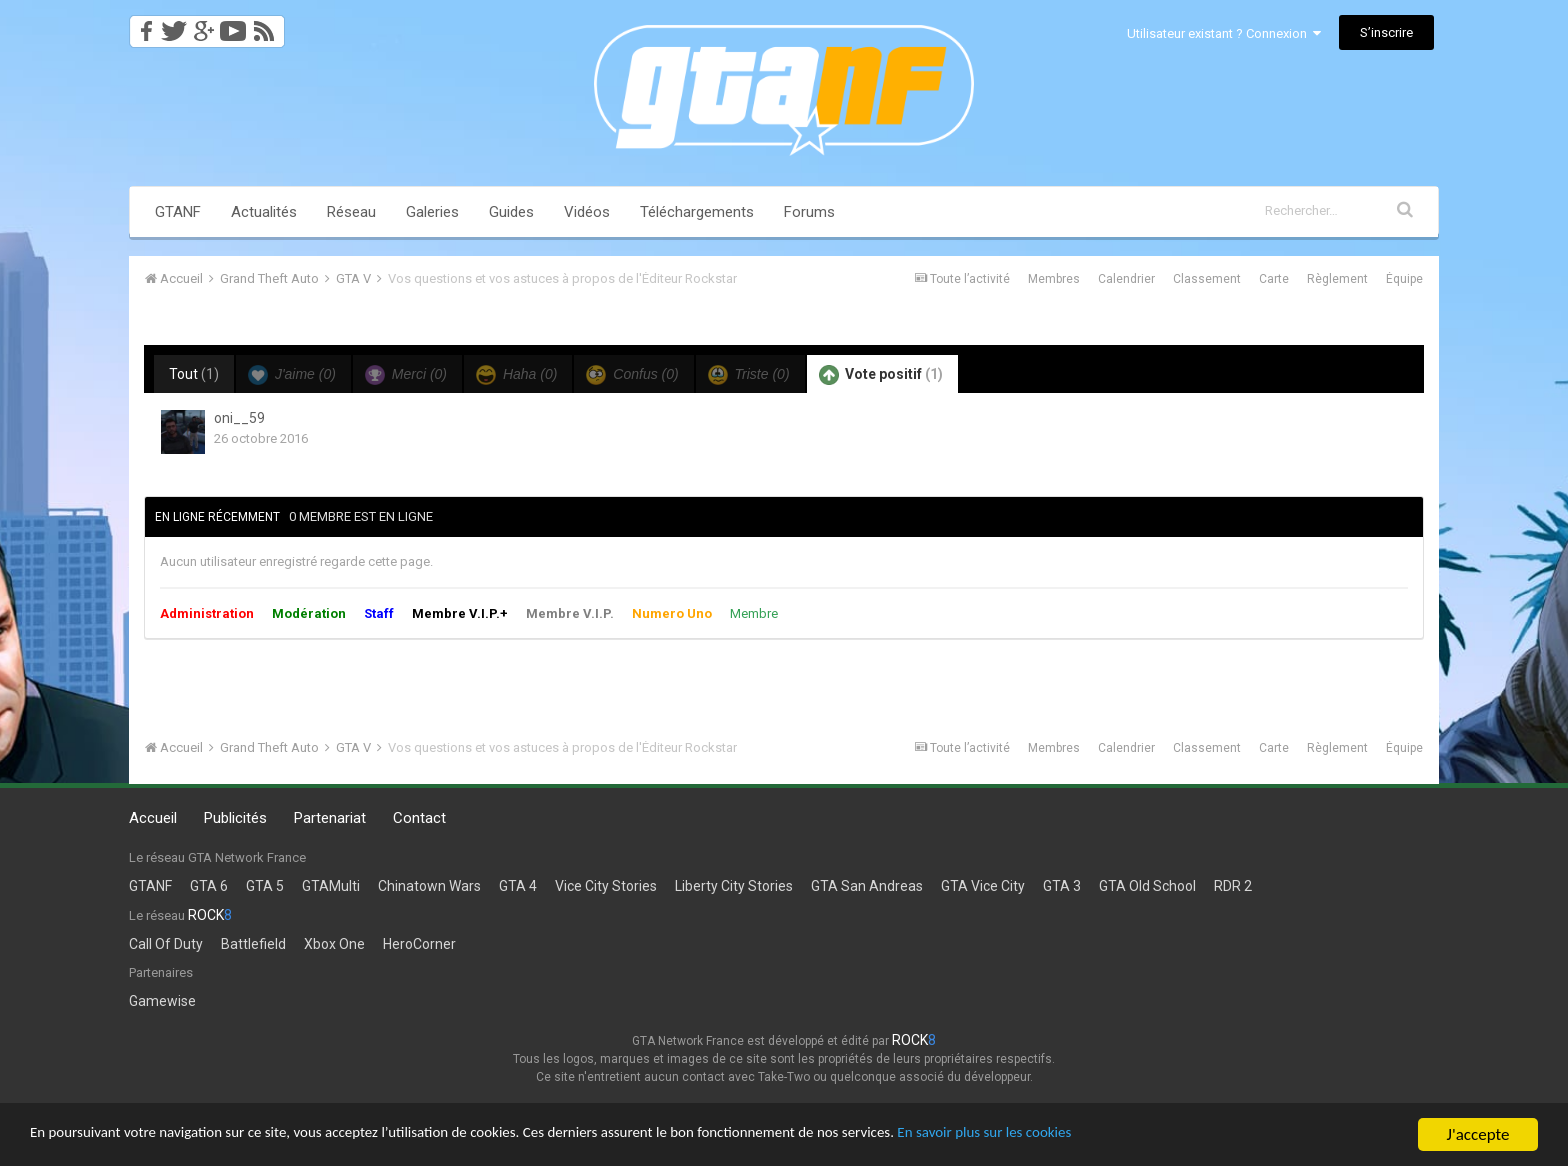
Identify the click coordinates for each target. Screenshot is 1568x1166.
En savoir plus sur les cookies (1116, 1136)
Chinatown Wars (429, 886)
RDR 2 (1233, 886)
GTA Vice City (983, 886)
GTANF (178, 212)
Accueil (153, 818)
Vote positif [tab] (881, 375)
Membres (1054, 279)
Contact (419, 818)
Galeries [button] (432, 212)
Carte (1274, 279)
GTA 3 (1062, 886)
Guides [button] (511, 212)
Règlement (1337, 279)
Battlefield (253, 944)
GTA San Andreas (867, 886)
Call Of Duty (166, 944)
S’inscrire (1386, 32)
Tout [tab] (194, 374)
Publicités (235, 818)
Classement (1207, 279)
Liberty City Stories (734, 886)
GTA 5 (265, 886)
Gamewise (162, 1001)
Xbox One (334, 944)
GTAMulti (331, 886)
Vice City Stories (606, 886)
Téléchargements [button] (697, 212)
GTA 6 (209, 886)
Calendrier (1126, 279)
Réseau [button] (351, 212)
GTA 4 (518, 886)
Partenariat (330, 818)
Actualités (264, 212)
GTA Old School (1147, 886)
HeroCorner (419, 944)
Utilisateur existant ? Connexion (1224, 33)
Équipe (1404, 279)
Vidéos (587, 212)
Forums (809, 212)
